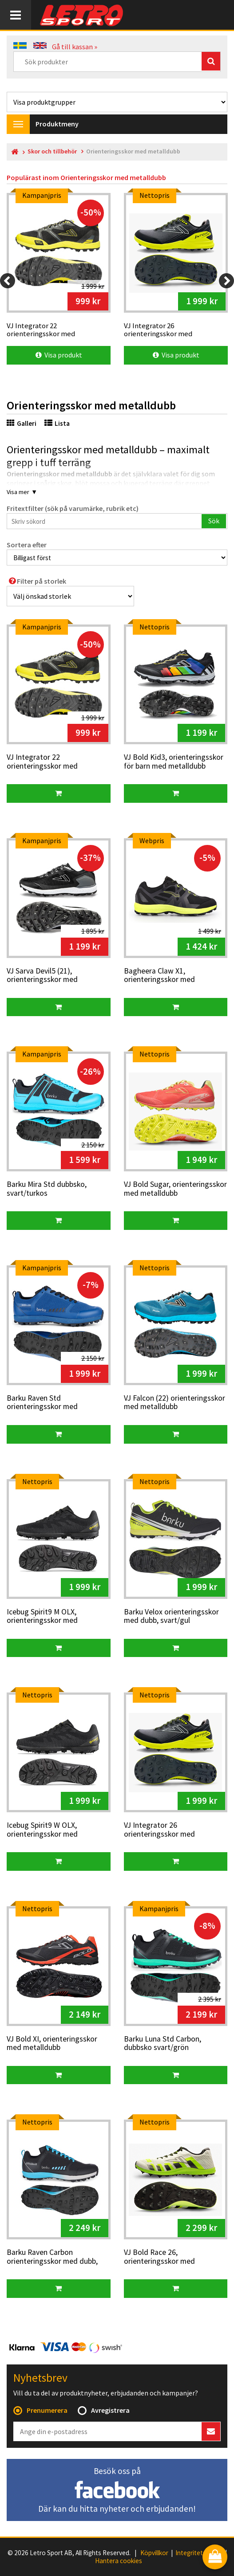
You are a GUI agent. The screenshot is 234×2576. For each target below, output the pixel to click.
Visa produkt (59, 354)
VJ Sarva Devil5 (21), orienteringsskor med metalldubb (42, 976)
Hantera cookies (118, 2561)
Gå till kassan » (74, 46)
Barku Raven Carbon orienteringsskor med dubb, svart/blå (52, 2257)
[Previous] (7, 280)
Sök (213, 520)
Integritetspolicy (198, 2553)
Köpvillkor (154, 2553)
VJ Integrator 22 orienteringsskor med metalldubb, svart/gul (42, 762)
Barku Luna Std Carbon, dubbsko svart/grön (162, 2043)
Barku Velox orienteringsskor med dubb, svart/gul (171, 1616)
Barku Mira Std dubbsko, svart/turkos (47, 1189)
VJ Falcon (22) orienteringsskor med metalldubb (174, 1402)
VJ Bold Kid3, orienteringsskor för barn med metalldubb (173, 761)
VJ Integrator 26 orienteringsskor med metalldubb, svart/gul (159, 1830)
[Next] (226, 280)
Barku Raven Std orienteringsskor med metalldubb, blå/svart (42, 1403)
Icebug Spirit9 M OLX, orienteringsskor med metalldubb (42, 1617)
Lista (57, 423)
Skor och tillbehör (52, 151)
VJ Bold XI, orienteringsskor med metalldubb (52, 2043)
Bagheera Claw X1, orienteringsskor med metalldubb (159, 976)
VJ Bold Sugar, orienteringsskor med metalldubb (175, 1189)
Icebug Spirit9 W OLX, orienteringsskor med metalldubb (42, 1830)
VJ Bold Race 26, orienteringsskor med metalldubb (159, 2257)
